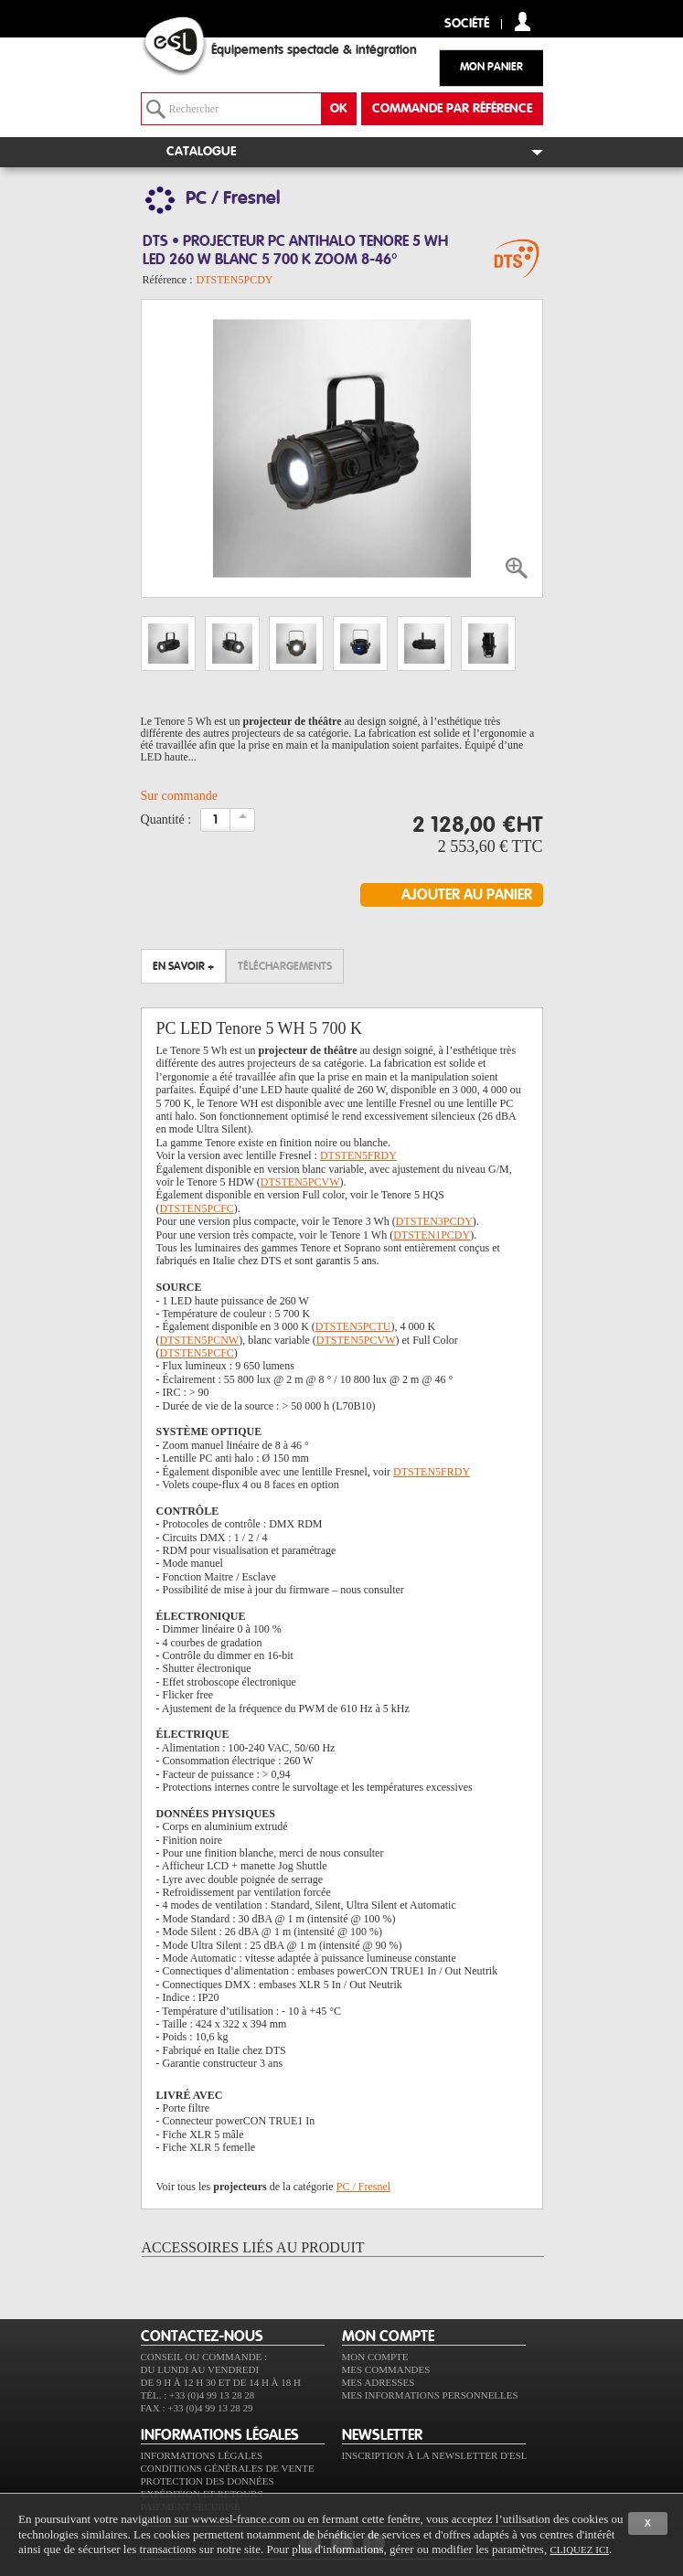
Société (466, 24)
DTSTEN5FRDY (358, 1155)
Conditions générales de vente (228, 2468)
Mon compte (375, 2356)
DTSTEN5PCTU (353, 1326)
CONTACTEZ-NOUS (202, 2336)
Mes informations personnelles (430, 2395)
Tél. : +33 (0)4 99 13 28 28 (198, 2395)
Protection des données (207, 2480)
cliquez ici (579, 2549)
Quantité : (166, 819)
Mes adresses (378, 2382)
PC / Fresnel (363, 2186)
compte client (522, 21)
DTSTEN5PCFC (197, 1208)
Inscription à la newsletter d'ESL (435, 2455)
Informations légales (202, 2455)
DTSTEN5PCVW (300, 1182)
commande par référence (452, 108)
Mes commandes (386, 2369)
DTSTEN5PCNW (200, 1340)
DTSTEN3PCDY (434, 1221)
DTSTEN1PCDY (431, 1235)
